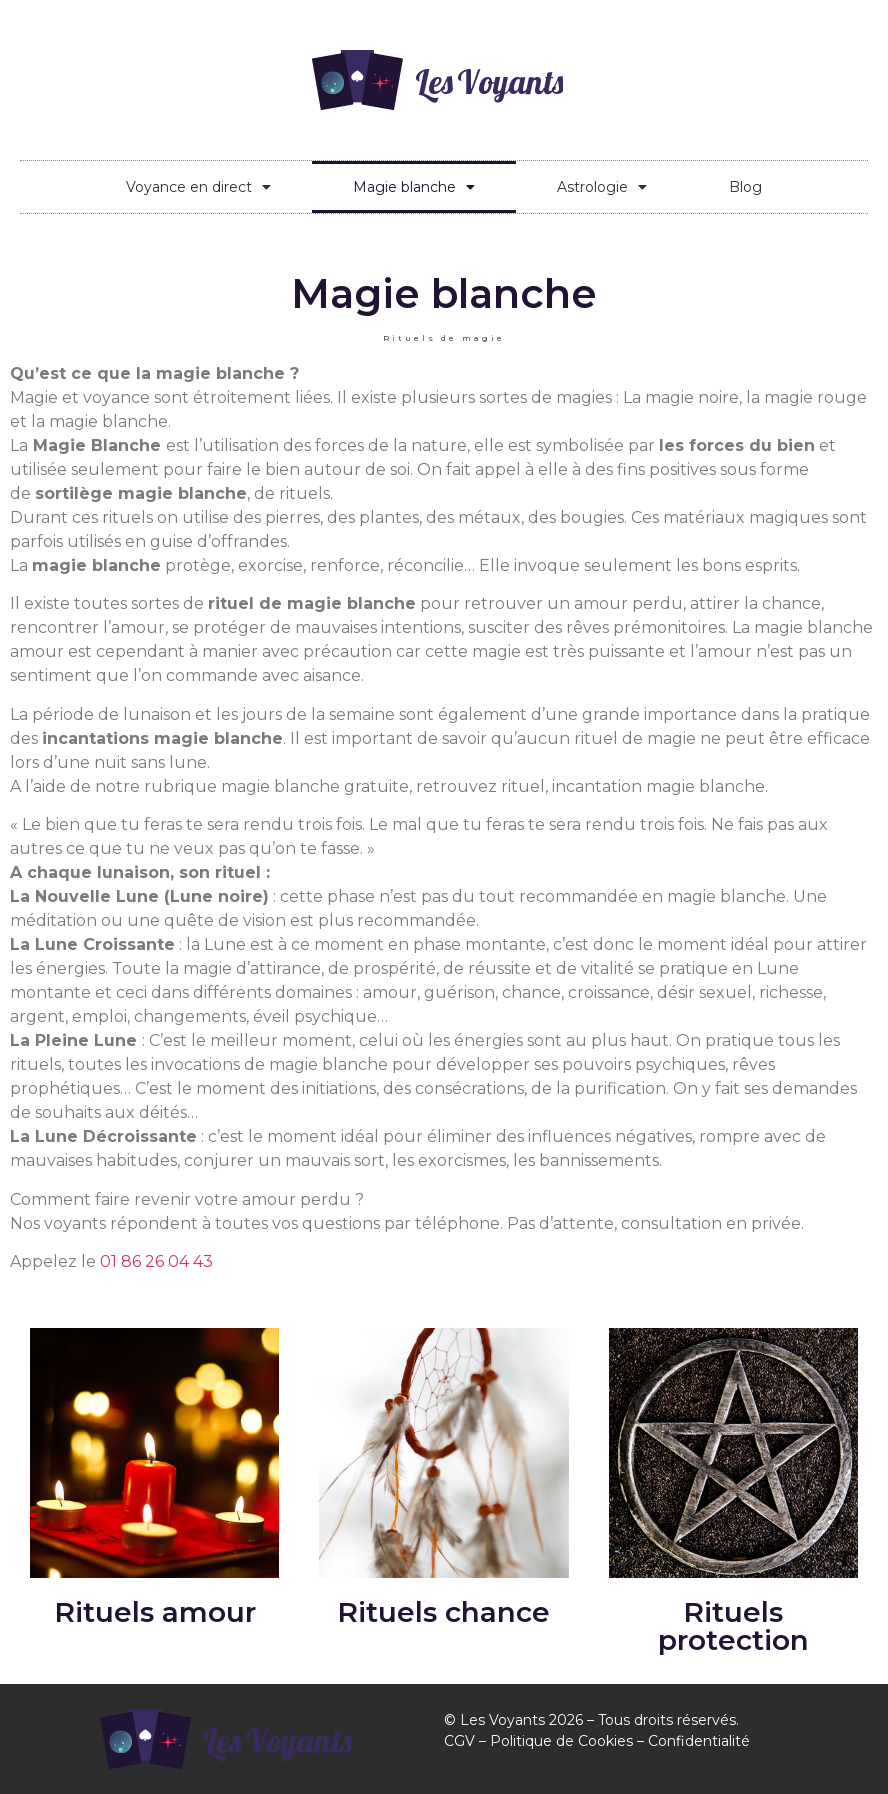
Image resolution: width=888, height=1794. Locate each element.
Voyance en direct (198, 187)
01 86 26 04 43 (156, 1261)
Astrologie (602, 187)
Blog (745, 187)
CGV (459, 1741)
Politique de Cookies (561, 1741)
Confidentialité (699, 1741)
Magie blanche (414, 187)
